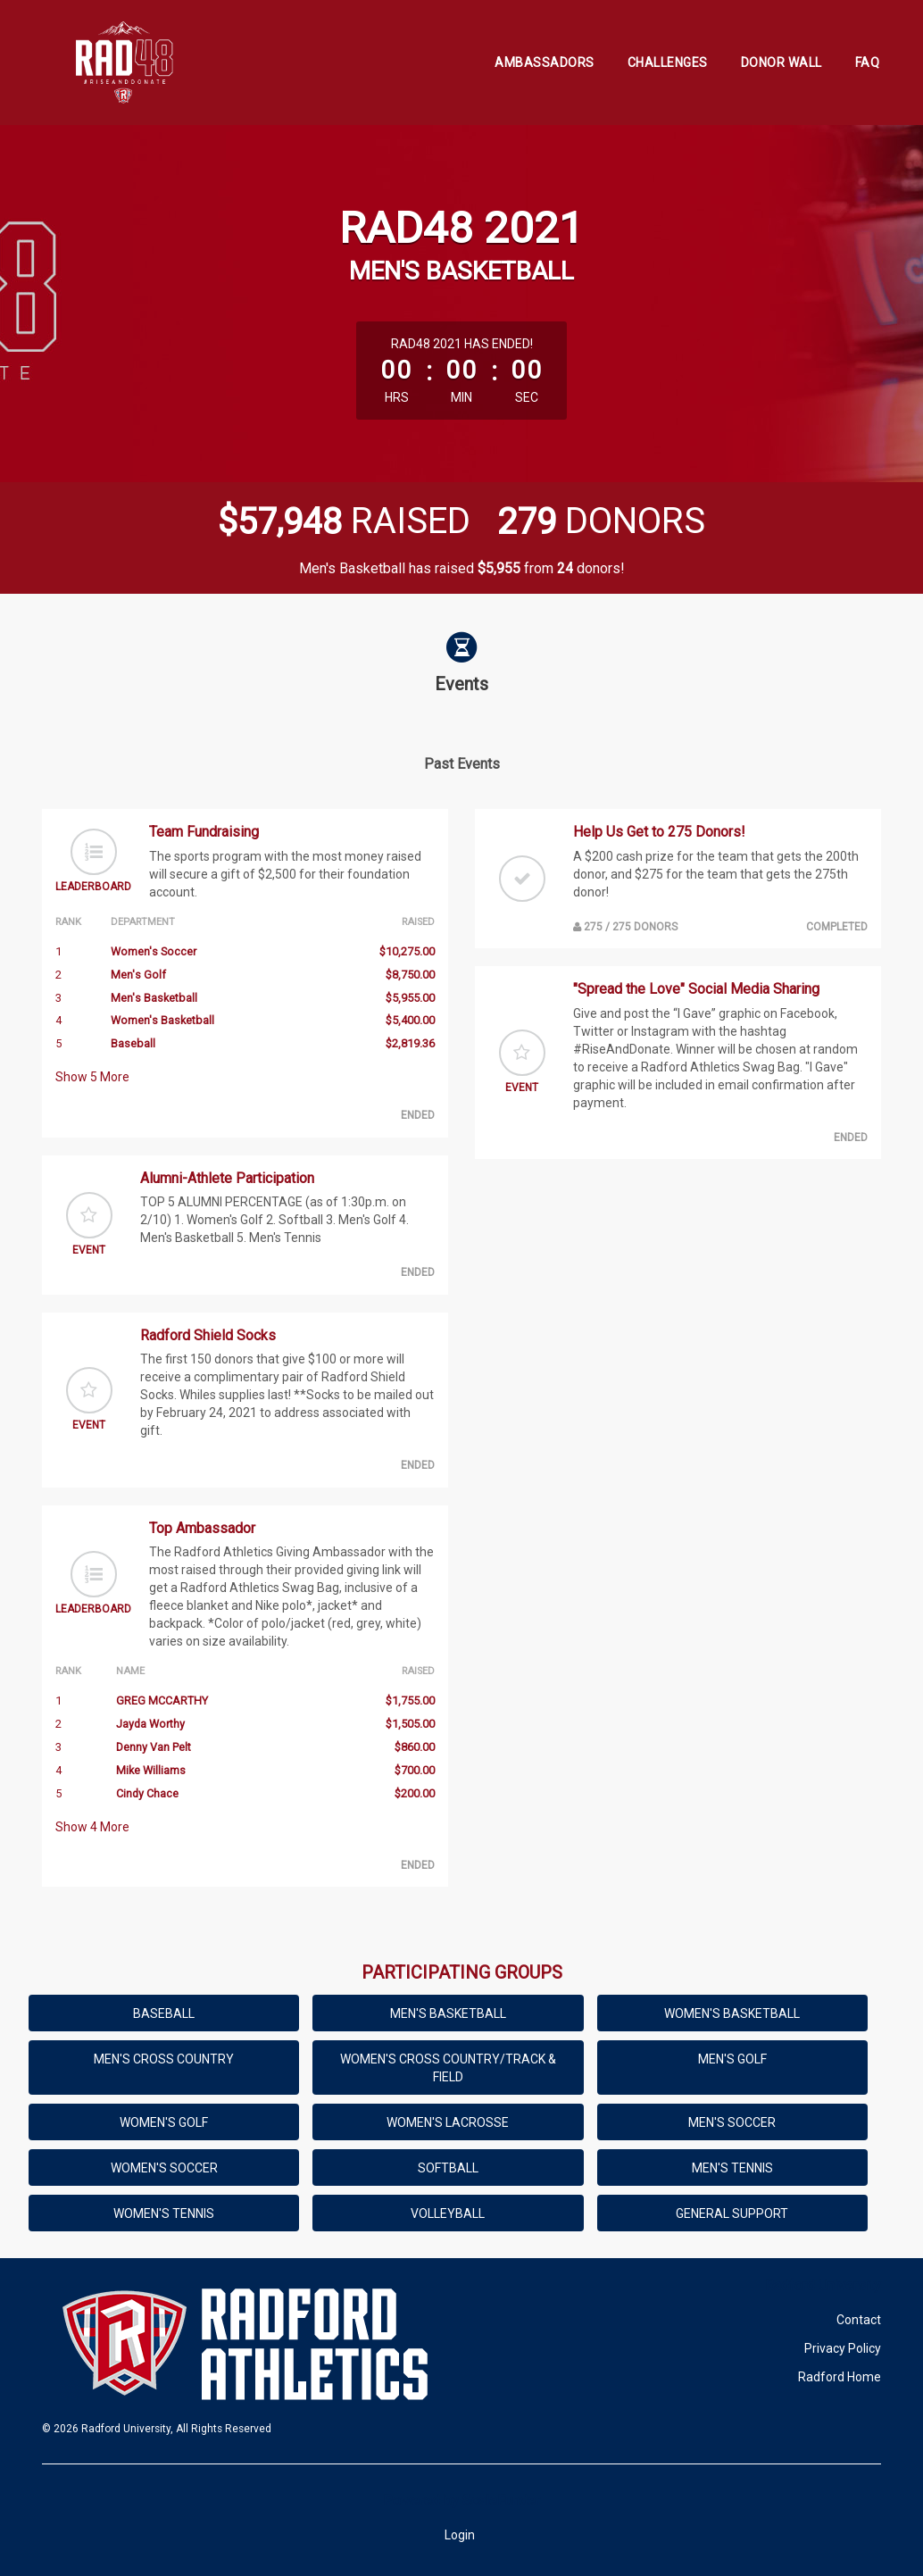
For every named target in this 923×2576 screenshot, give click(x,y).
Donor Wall (781, 62)
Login (460, 2535)
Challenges (668, 62)
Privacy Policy (842, 2348)
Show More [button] (92, 1077)
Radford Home (839, 2377)
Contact (858, 2320)
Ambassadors (545, 62)
